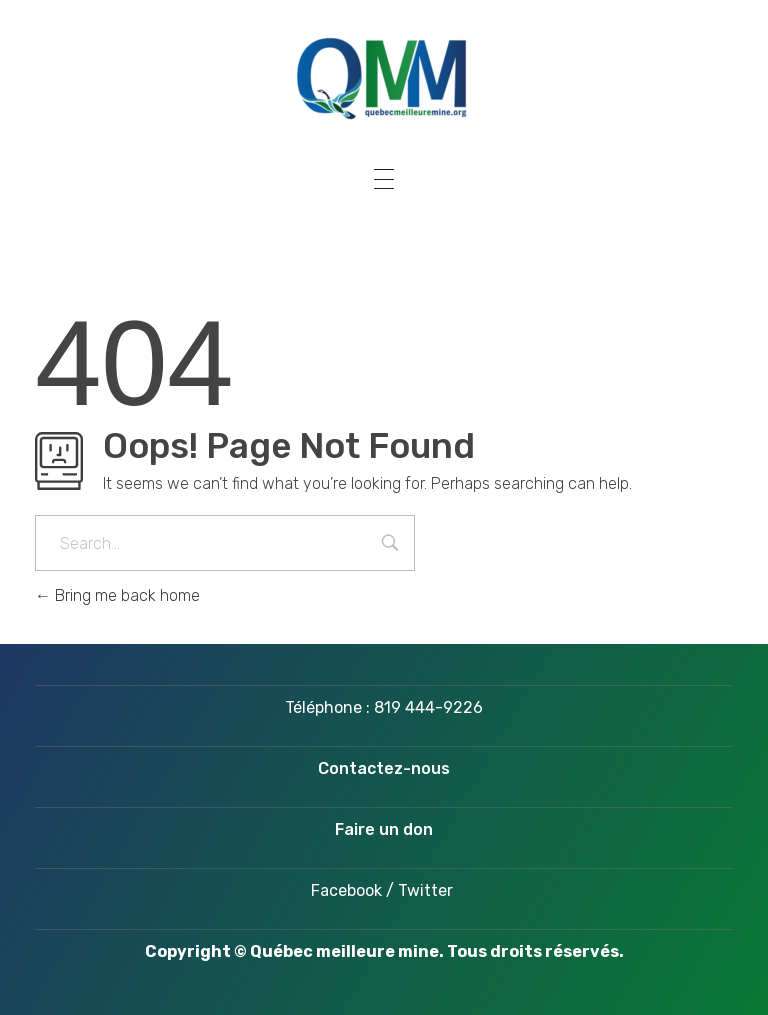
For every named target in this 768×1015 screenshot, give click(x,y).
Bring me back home (117, 595)
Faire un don (384, 829)
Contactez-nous (384, 768)
